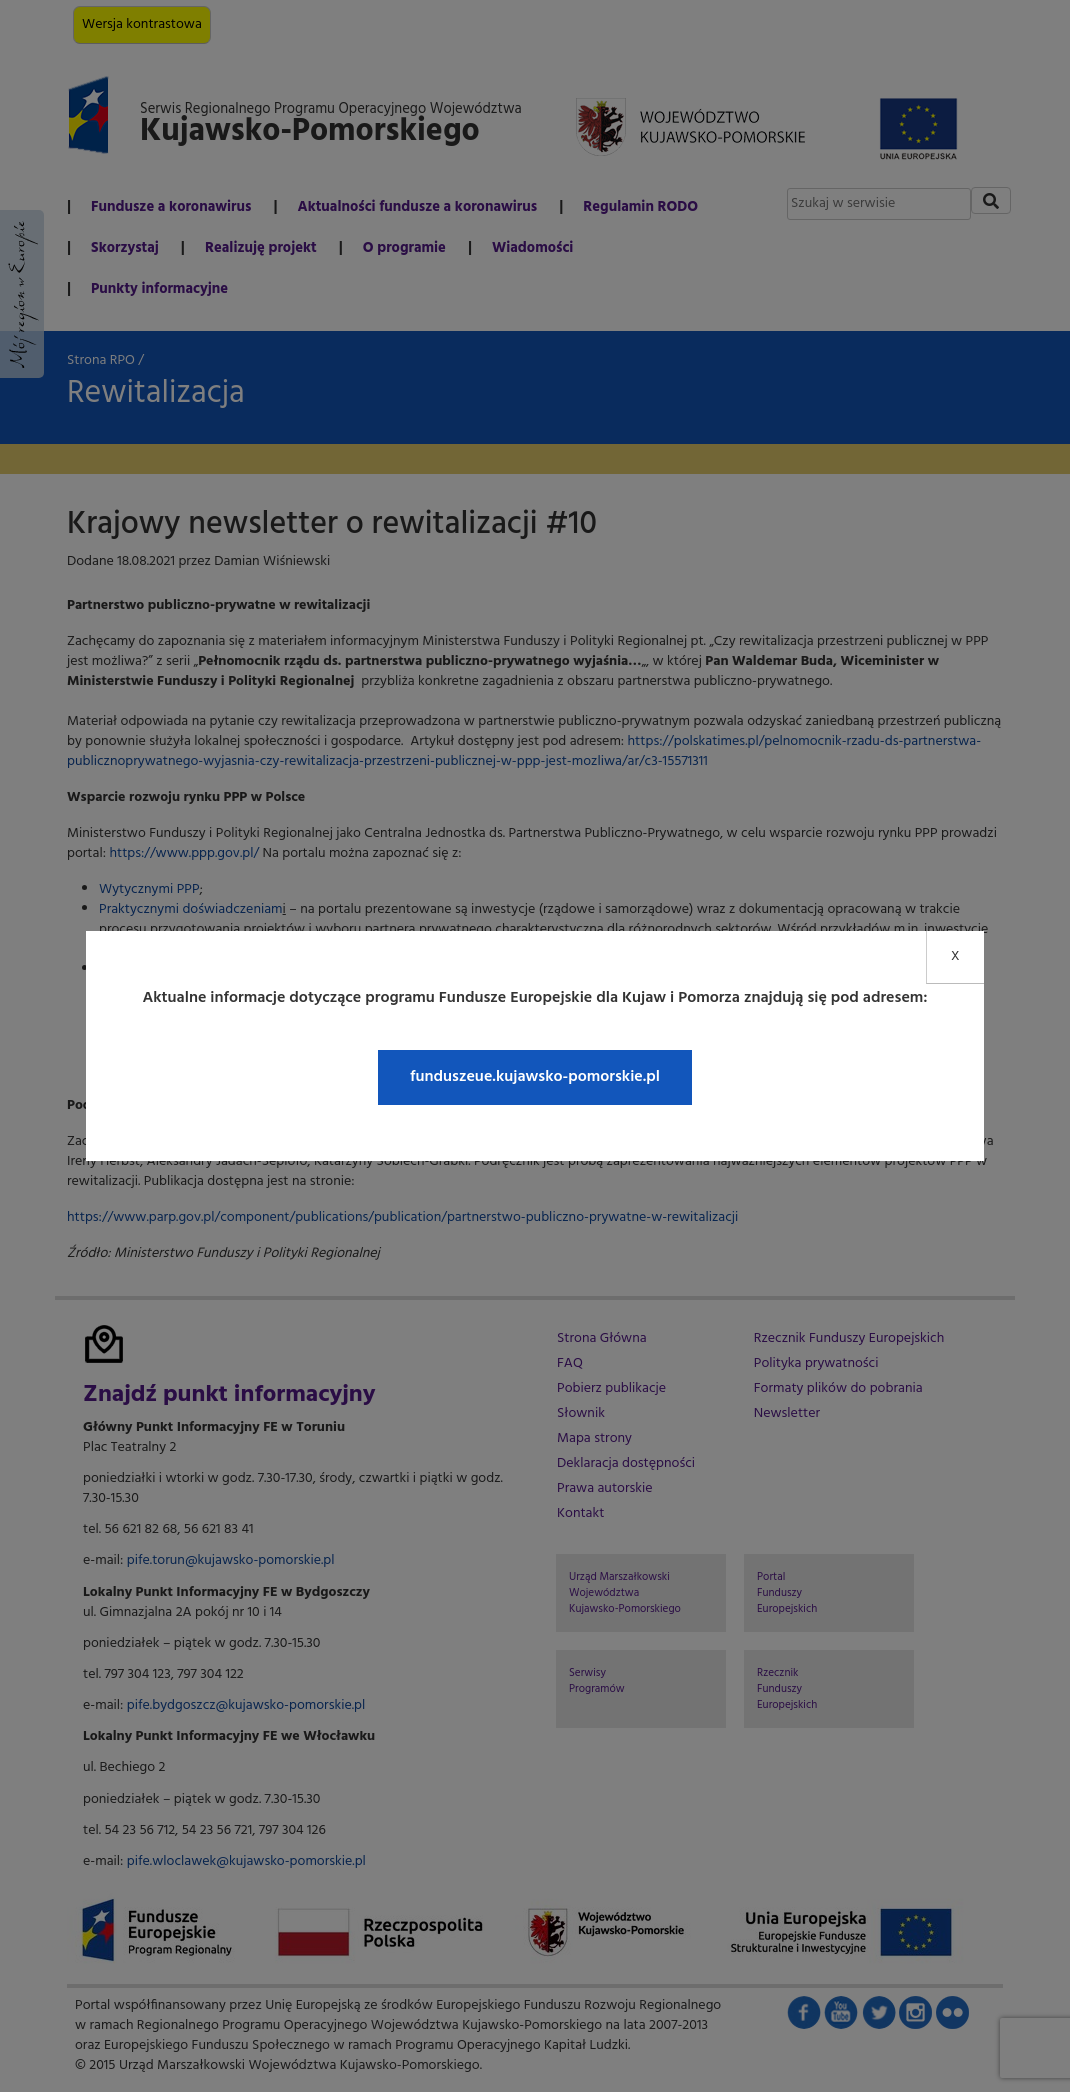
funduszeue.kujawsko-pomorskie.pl (535, 1077)
